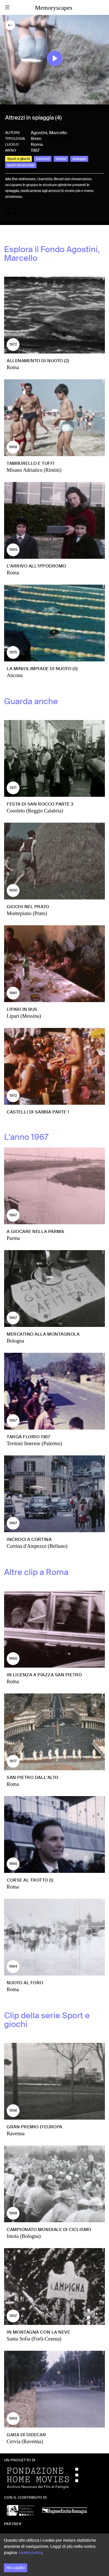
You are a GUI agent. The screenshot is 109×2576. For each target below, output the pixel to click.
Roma (37, 144)
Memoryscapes (53, 7)
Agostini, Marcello (49, 132)
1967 (35, 150)
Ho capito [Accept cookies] (15, 2567)
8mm (36, 138)
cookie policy (30, 2552)
